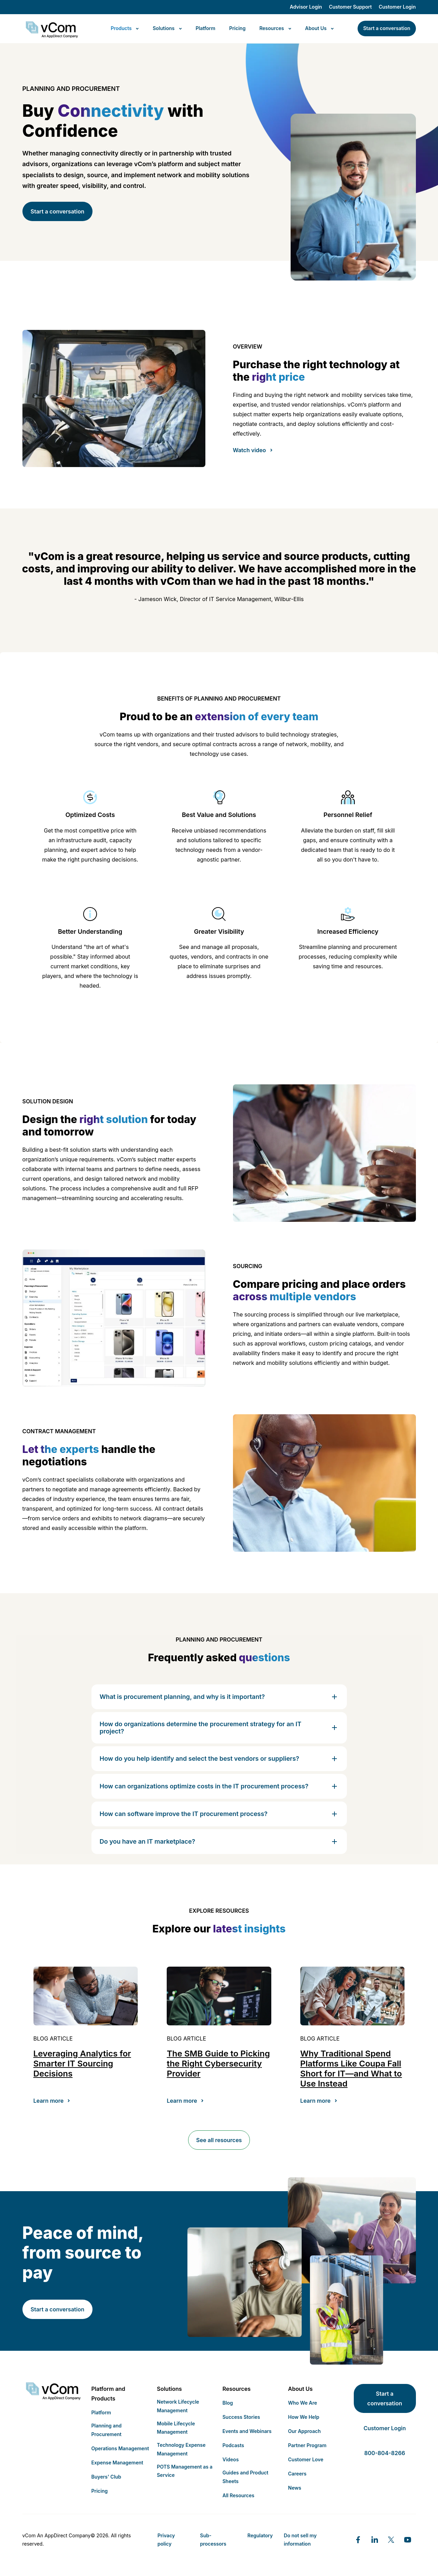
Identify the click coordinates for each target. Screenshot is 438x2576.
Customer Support (350, 7)
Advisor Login (306, 7)
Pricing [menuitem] (99, 2491)
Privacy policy (166, 2539)
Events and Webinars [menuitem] (247, 2431)
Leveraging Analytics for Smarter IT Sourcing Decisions (82, 2064)
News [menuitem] (294, 2488)
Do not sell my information (300, 2539)
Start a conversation (58, 211)
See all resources (219, 2140)
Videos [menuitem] (231, 2459)
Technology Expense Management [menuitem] (181, 2449)
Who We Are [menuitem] (302, 2403)
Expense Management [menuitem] (117, 2462)
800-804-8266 (384, 2453)
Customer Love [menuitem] (305, 2459)
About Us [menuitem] (300, 2388)
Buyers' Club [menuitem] (106, 2477)
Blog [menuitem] (228, 2403)
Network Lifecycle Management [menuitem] (178, 2406)
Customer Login (397, 7)
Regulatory (260, 2535)
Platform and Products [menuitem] (108, 2393)
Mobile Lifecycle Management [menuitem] (176, 2428)
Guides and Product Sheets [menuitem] (246, 2477)
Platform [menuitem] (101, 2412)
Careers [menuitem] (297, 2474)
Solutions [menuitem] (169, 2388)
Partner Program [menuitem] (307, 2445)
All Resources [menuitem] (238, 2495)
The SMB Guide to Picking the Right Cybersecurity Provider (218, 2064)
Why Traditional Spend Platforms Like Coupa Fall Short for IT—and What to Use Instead (351, 2068)
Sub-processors (213, 2539)
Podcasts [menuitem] (233, 2445)
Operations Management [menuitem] (120, 2448)
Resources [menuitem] (237, 2388)
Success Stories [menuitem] (241, 2417)
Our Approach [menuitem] (304, 2431)
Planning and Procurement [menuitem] (106, 2430)
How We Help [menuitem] (304, 2417)
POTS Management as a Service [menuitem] (185, 2471)
